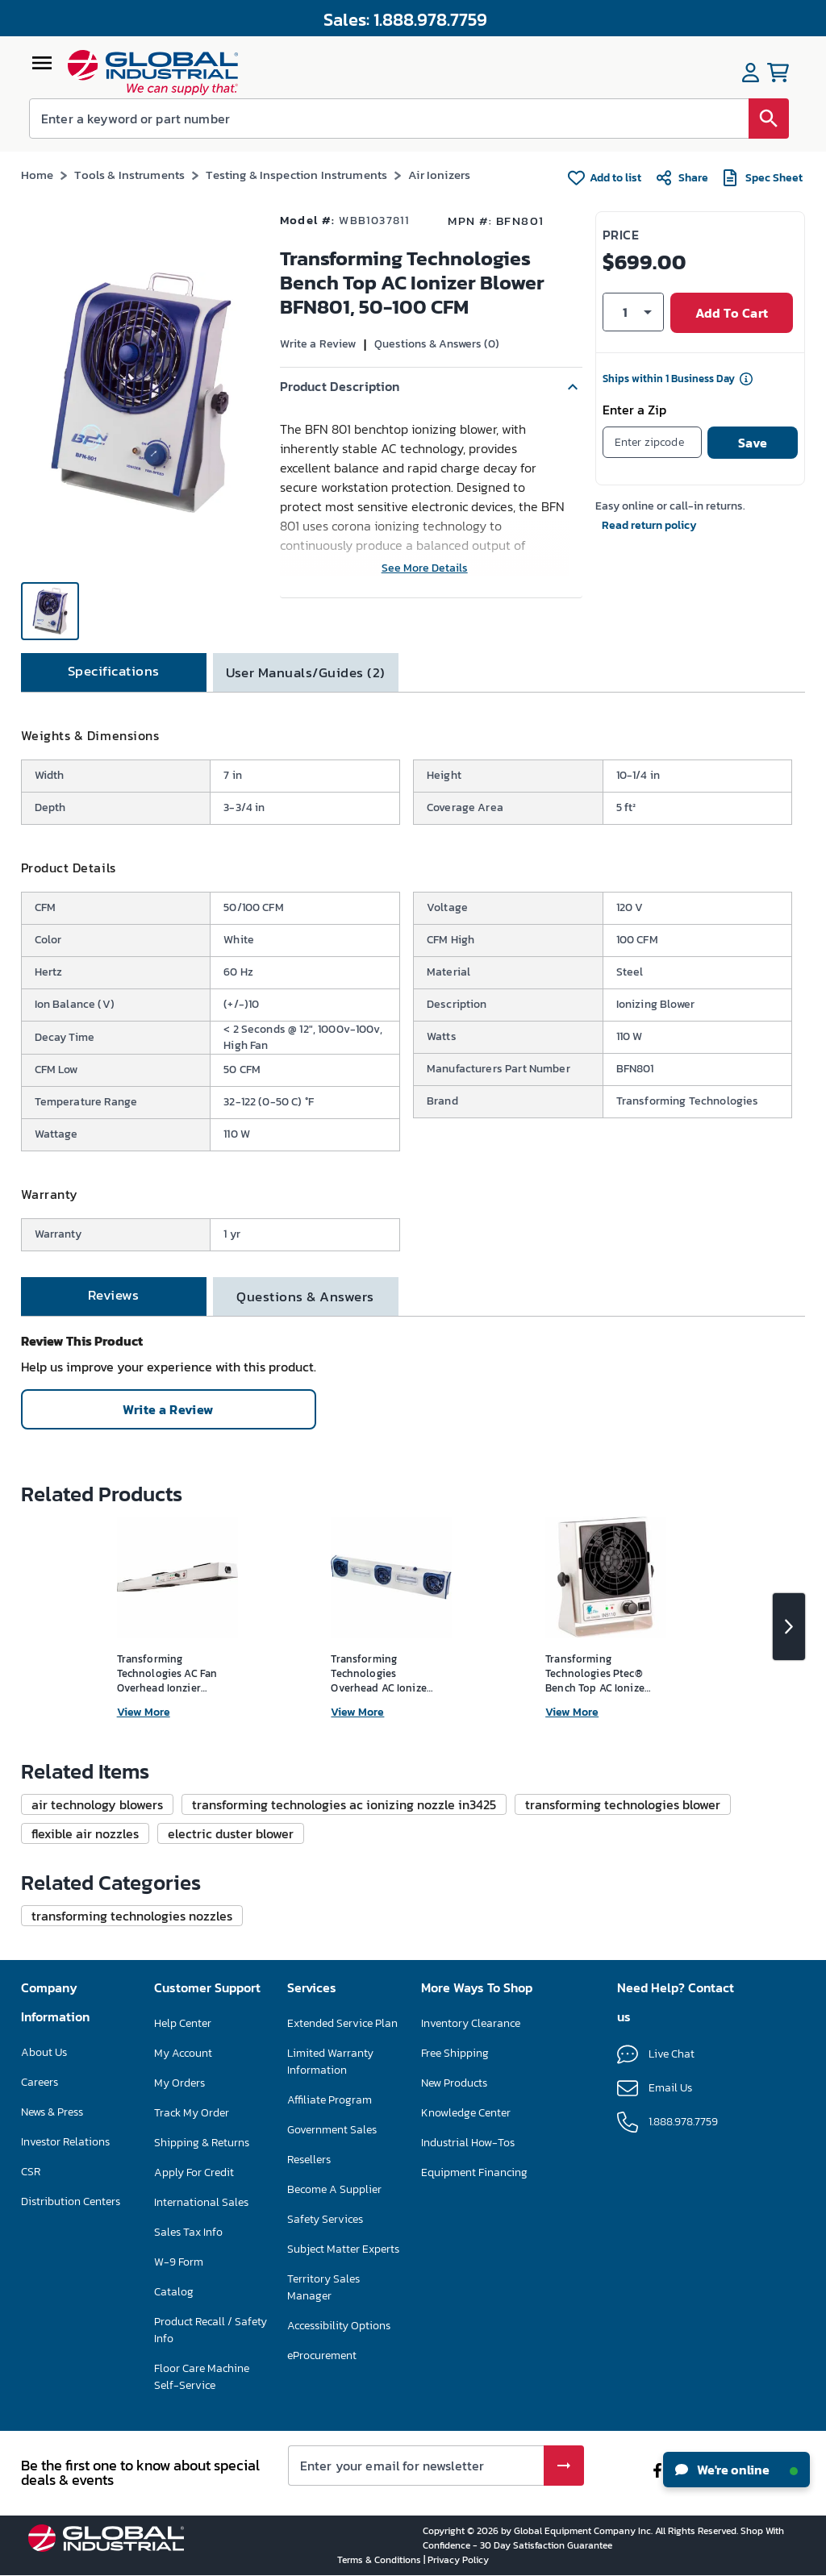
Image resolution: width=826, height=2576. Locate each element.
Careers (39, 2082)
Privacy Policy (458, 2560)
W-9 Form (178, 2261)
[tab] (113, 672)
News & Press (52, 2112)
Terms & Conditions (380, 2560)
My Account (183, 2053)
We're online (736, 2469)
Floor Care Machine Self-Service (201, 2377)
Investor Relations (65, 2141)
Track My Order (191, 2112)
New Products (454, 2083)
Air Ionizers (439, 174)
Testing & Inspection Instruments (296, 174)
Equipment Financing (474, 2172)
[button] (431, 387)
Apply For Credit (194, 2172)
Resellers (309, 2159)
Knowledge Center (466, 2112)
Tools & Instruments (129, 174)
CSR (30, 2171)
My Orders (179, 2083)
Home (37, 174)
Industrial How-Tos (468, 2142)
